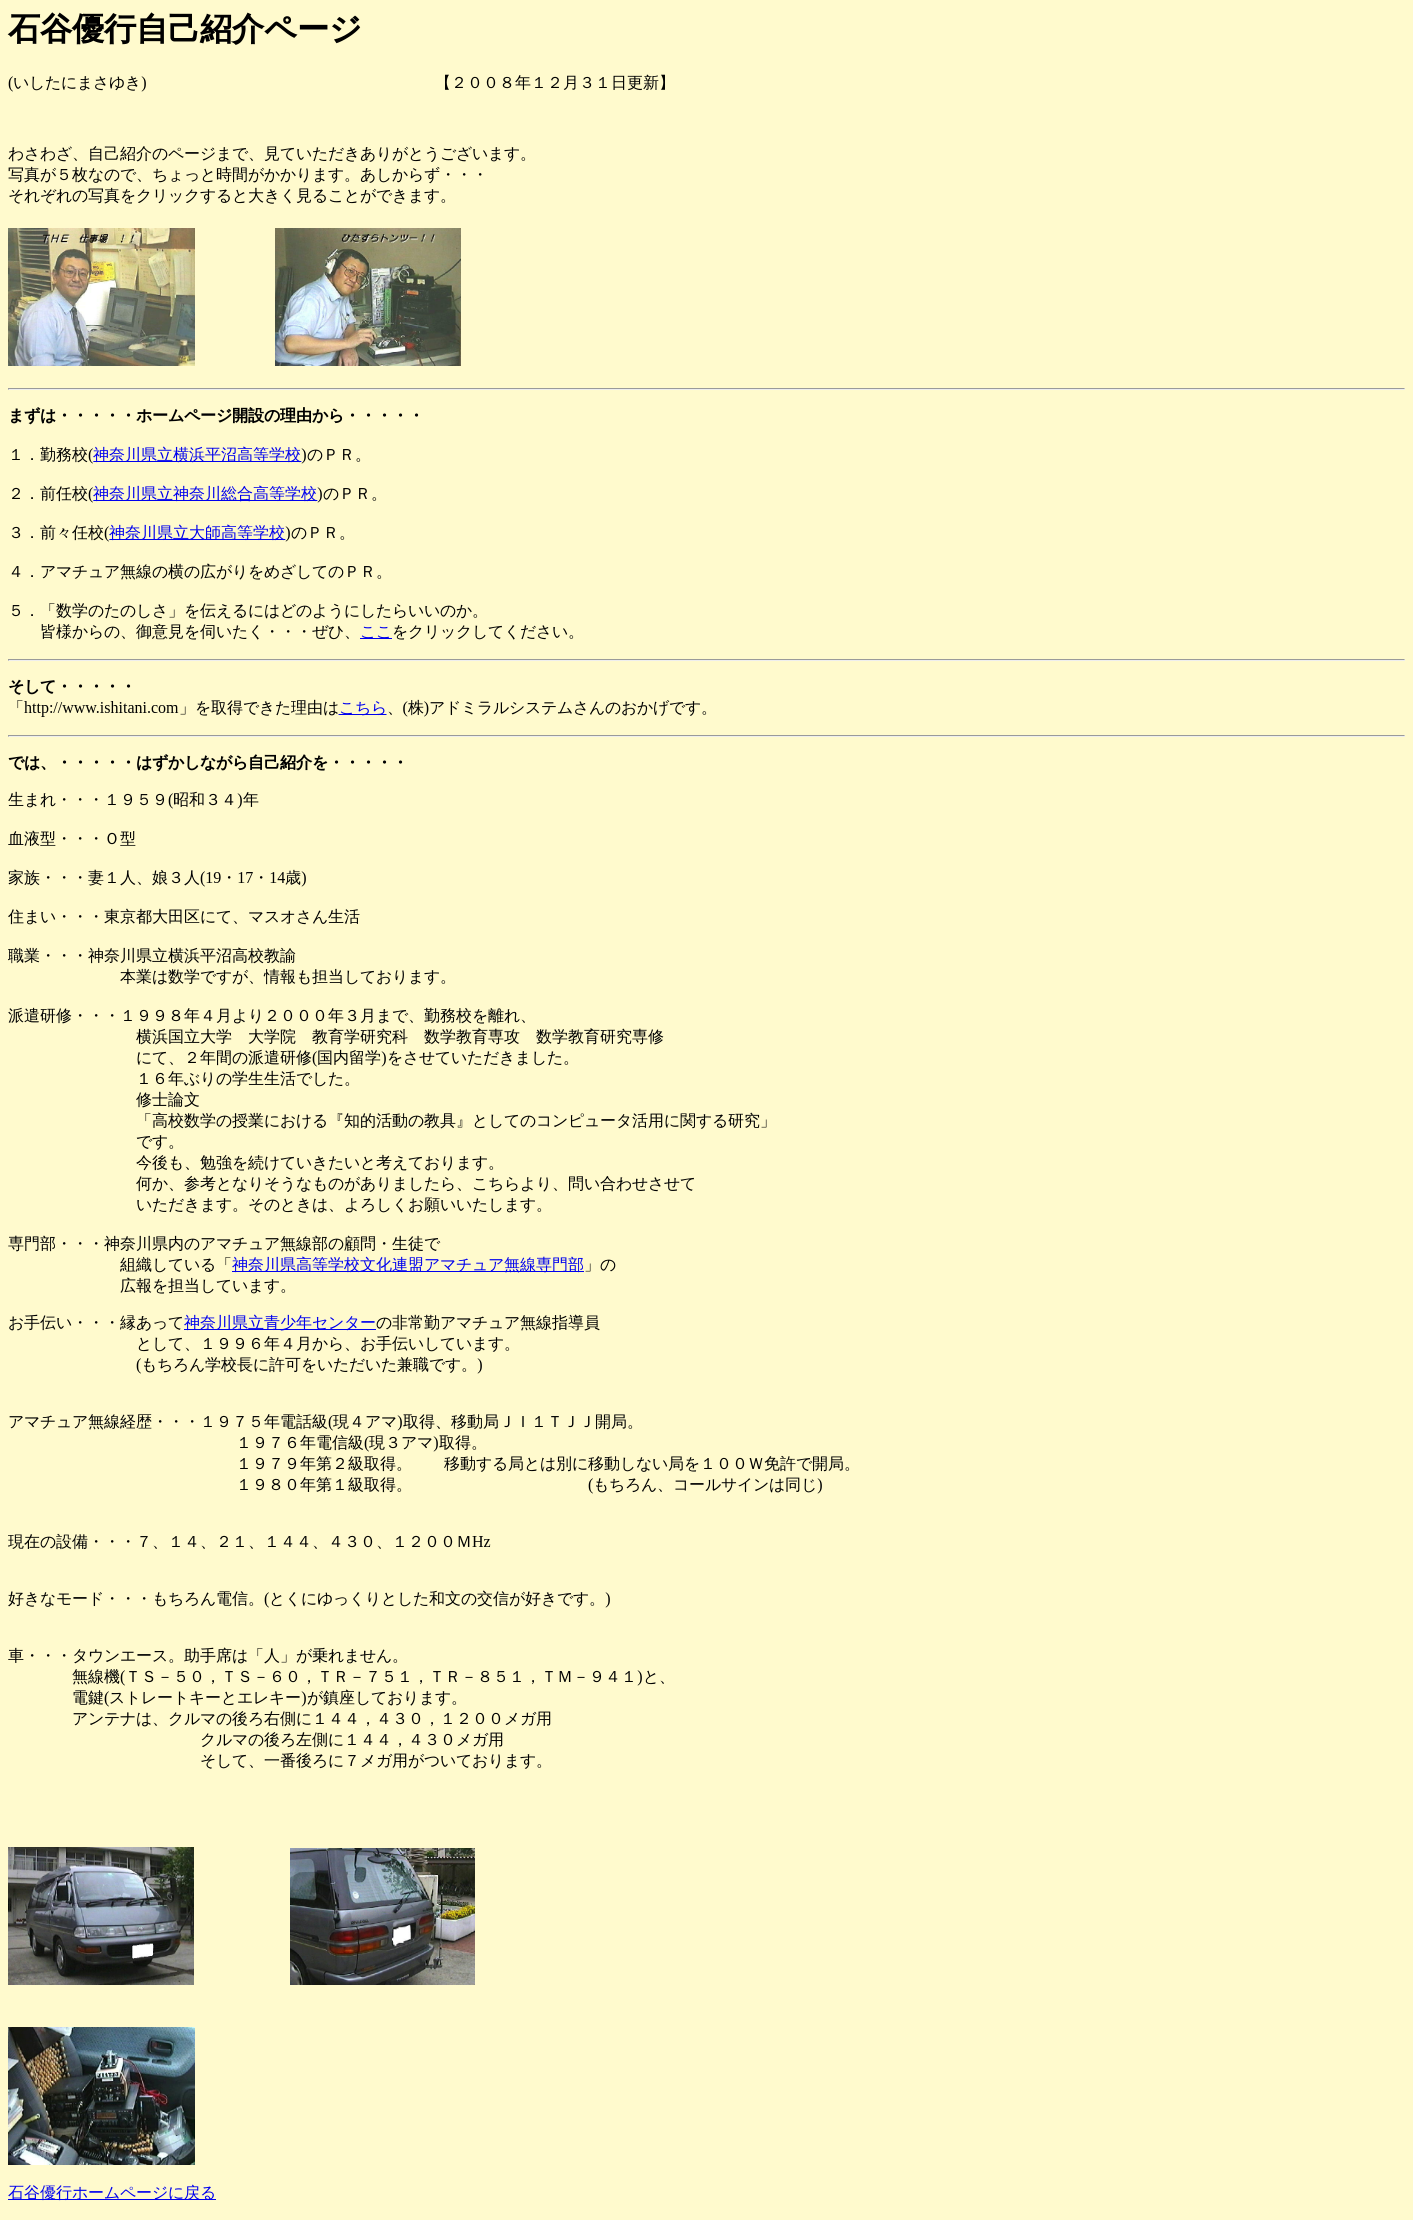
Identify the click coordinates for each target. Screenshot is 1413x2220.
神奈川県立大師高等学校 (197, 532)
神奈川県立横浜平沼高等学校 (197, 454)
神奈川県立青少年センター (280, 1322)
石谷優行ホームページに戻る (112, 2192)
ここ (376, 631)
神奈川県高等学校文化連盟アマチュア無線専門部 (408, 1264)
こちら (363, 707)
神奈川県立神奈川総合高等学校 (205, 493)
